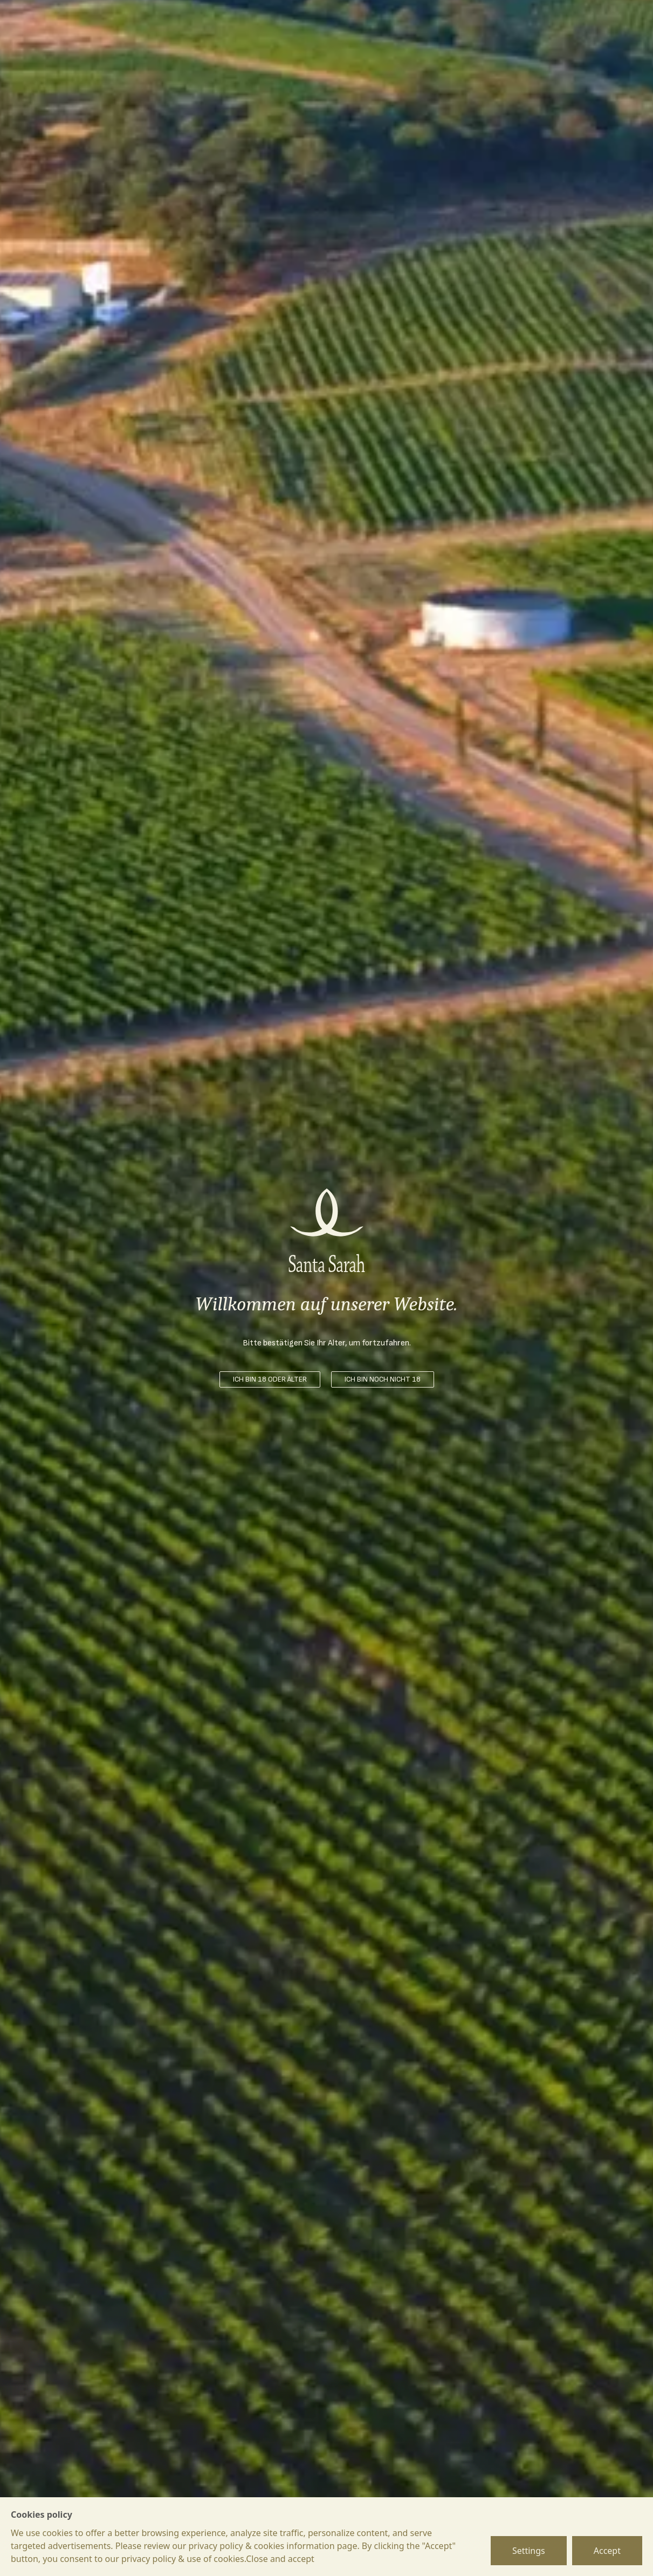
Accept (607, 2551)
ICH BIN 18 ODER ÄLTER (270, 1379)
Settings (528, 2551)
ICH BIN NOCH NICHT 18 (383, 1379)
